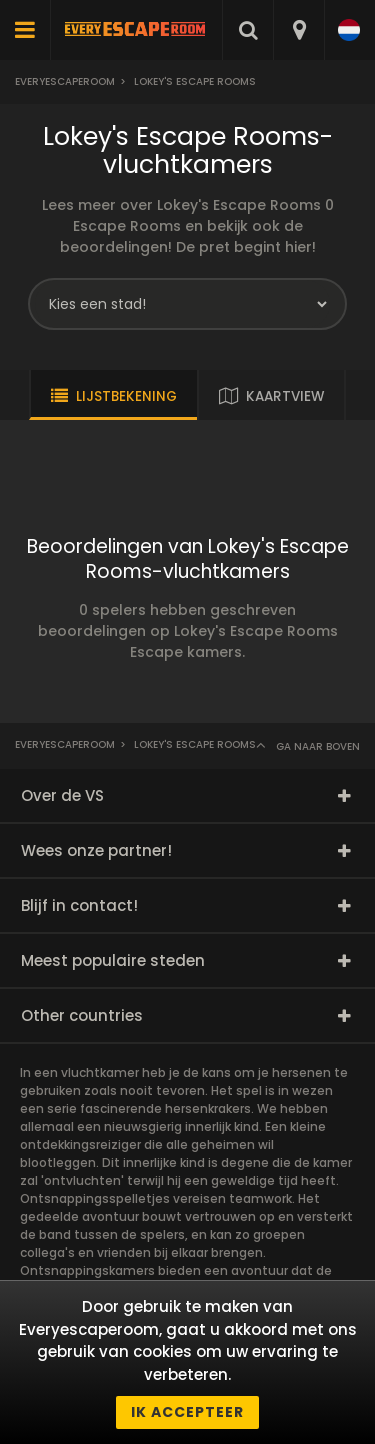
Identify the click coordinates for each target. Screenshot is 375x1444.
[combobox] (298, 30)
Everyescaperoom (65, 81)
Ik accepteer (187, 1412)
